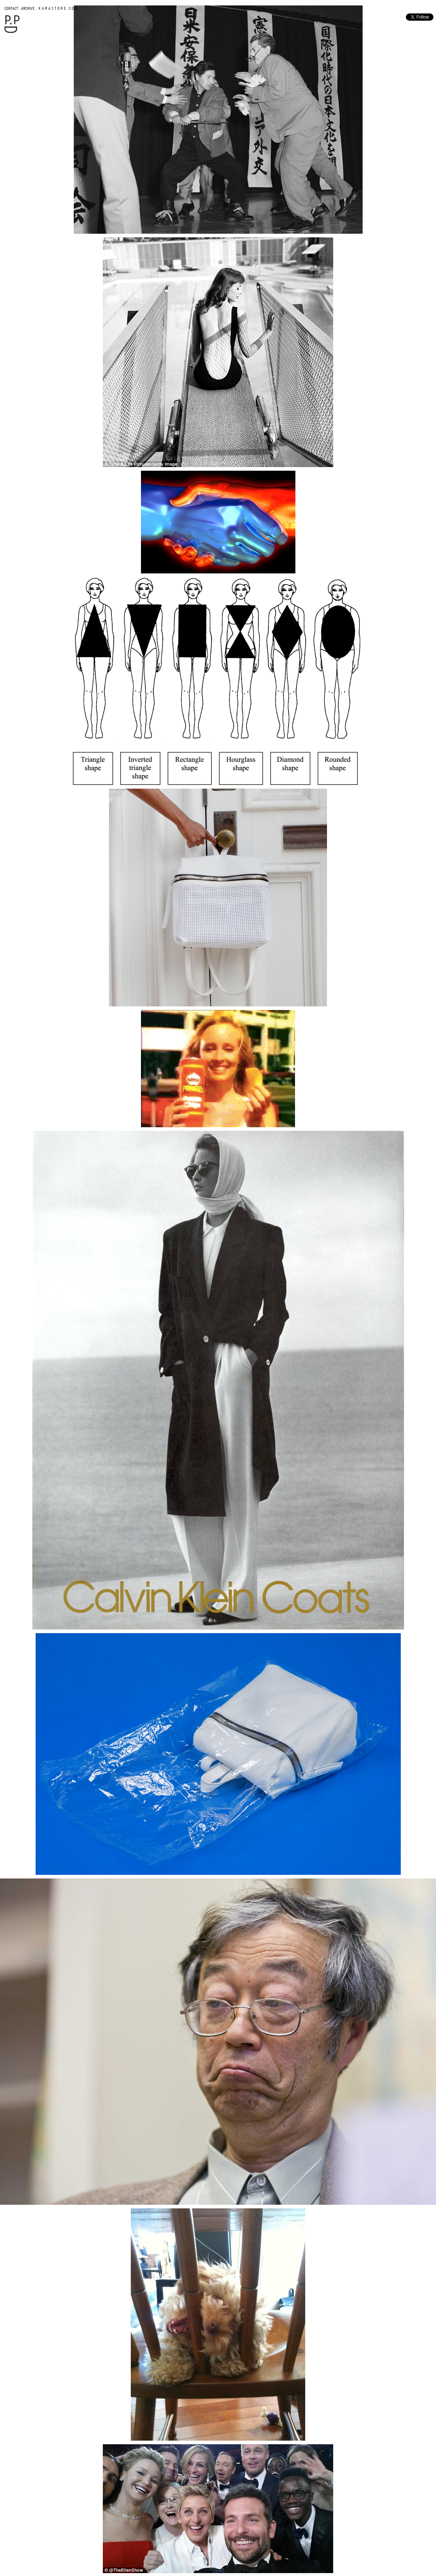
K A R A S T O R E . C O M (57, 8)
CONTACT (11, 8)
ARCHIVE (28, 8)
